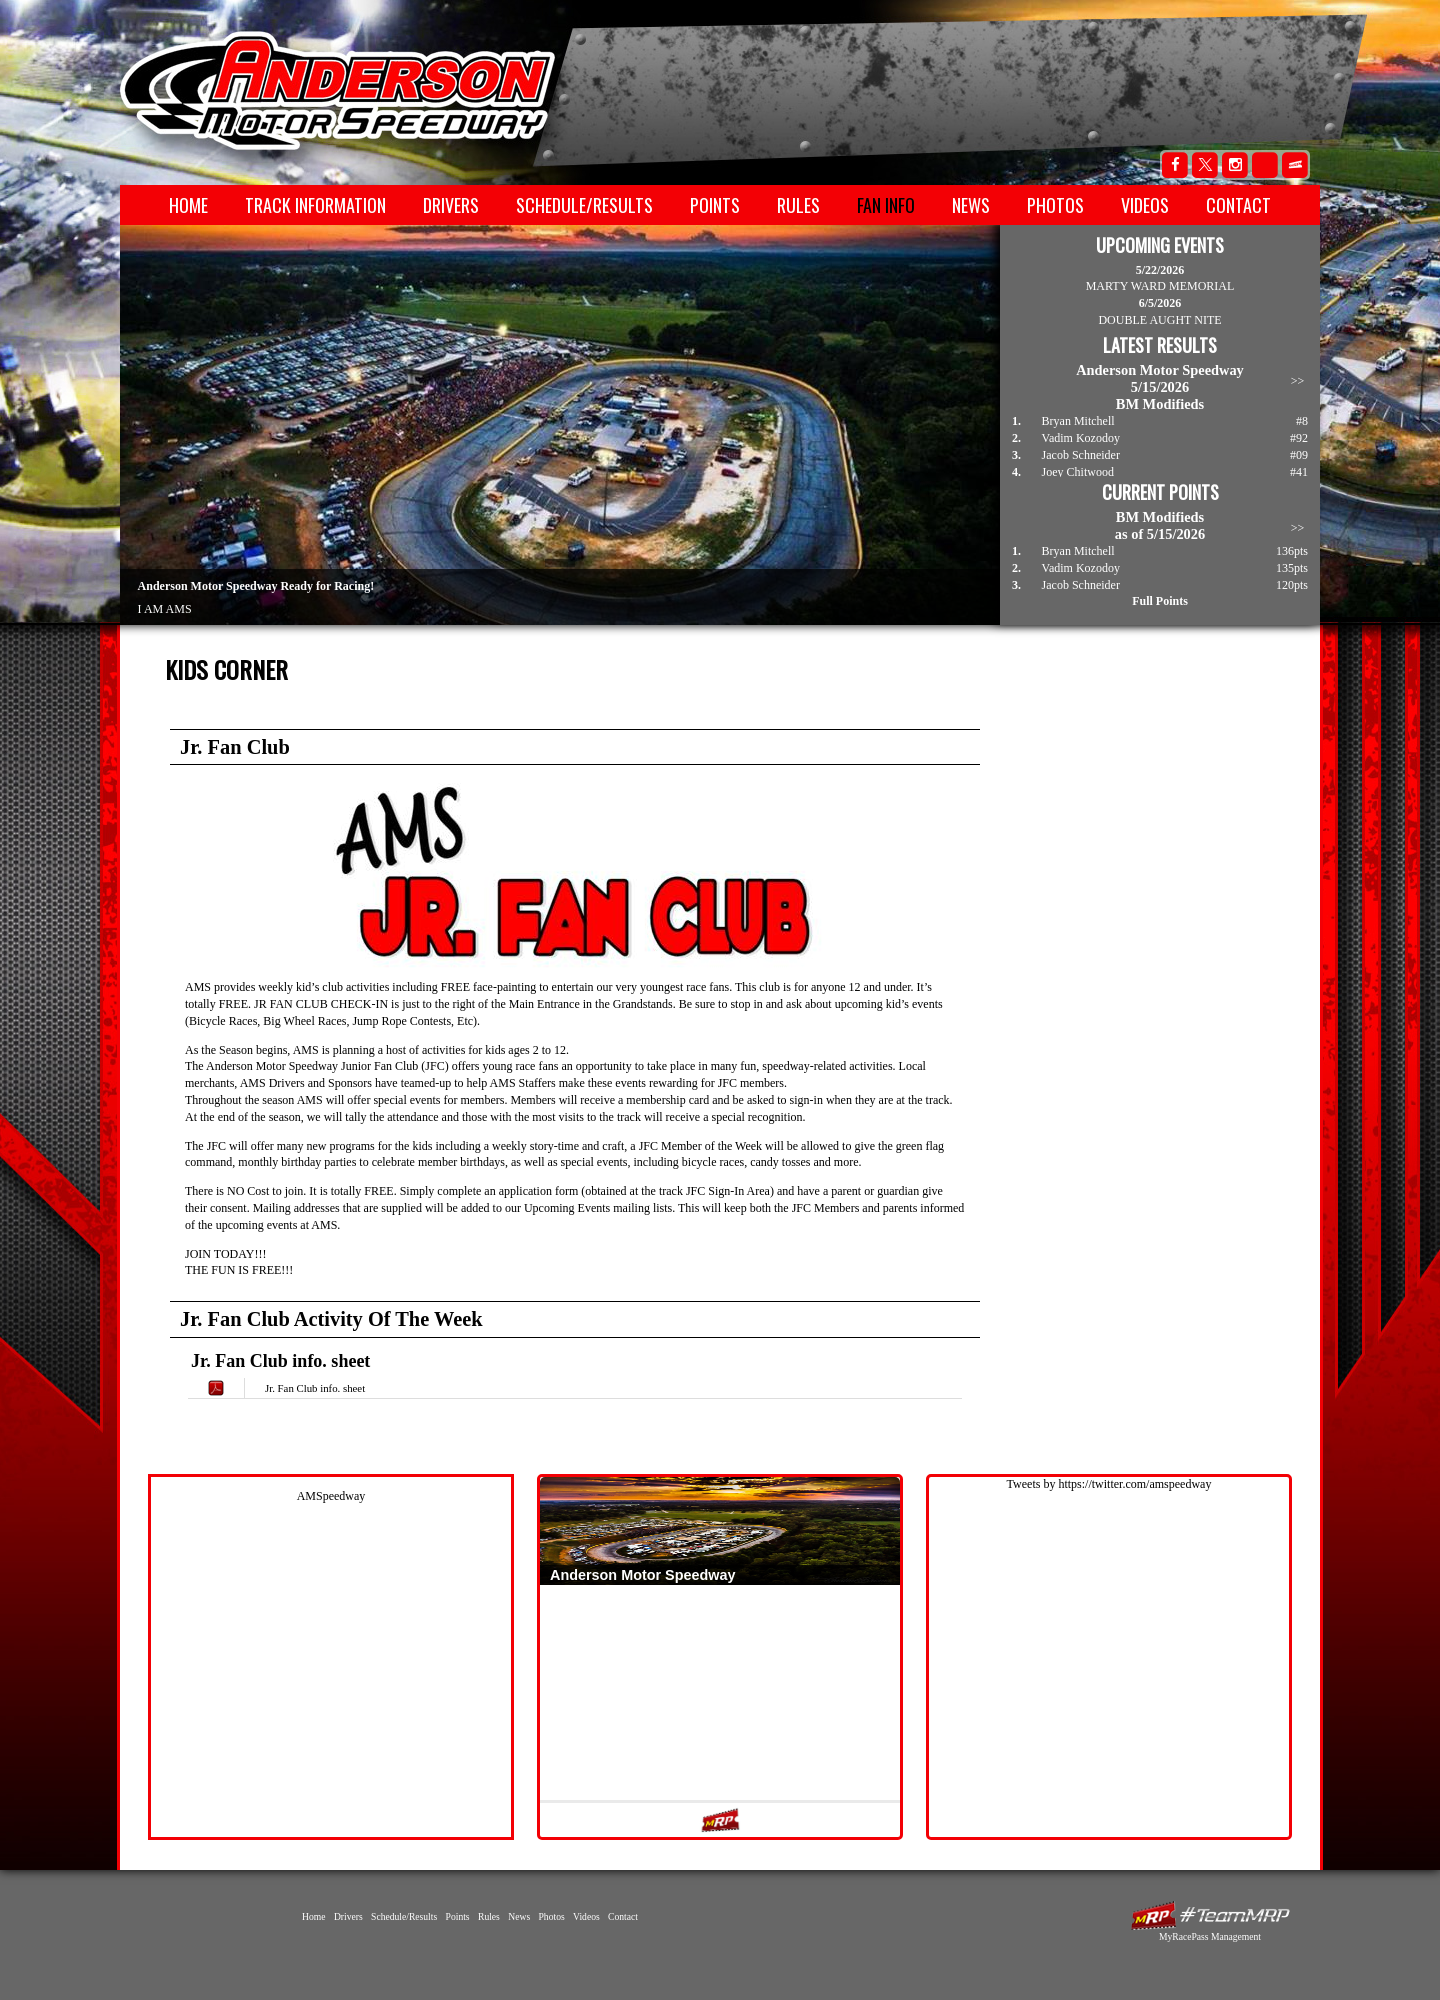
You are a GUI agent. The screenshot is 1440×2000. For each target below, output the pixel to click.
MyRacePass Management (1210, 1936)
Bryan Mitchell (1078, 421)
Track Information (315, 205)
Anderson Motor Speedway (339, 91)
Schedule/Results (584, 205)
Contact (1238, 205)
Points (715, 205)
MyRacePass (1210, 1915)
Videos (1145, 205)
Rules (798, 205)
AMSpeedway (331, 1496)
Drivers (451, 205)
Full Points (1160, 601)
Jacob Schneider (1081, 455)
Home (188, 205)
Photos (1055, 205)
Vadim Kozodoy (1081, 438)
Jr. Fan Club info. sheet (315, 1388)
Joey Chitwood (1078, 472)
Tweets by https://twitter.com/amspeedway (1109, 1484)
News (971, 205)
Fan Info (886, 205)
